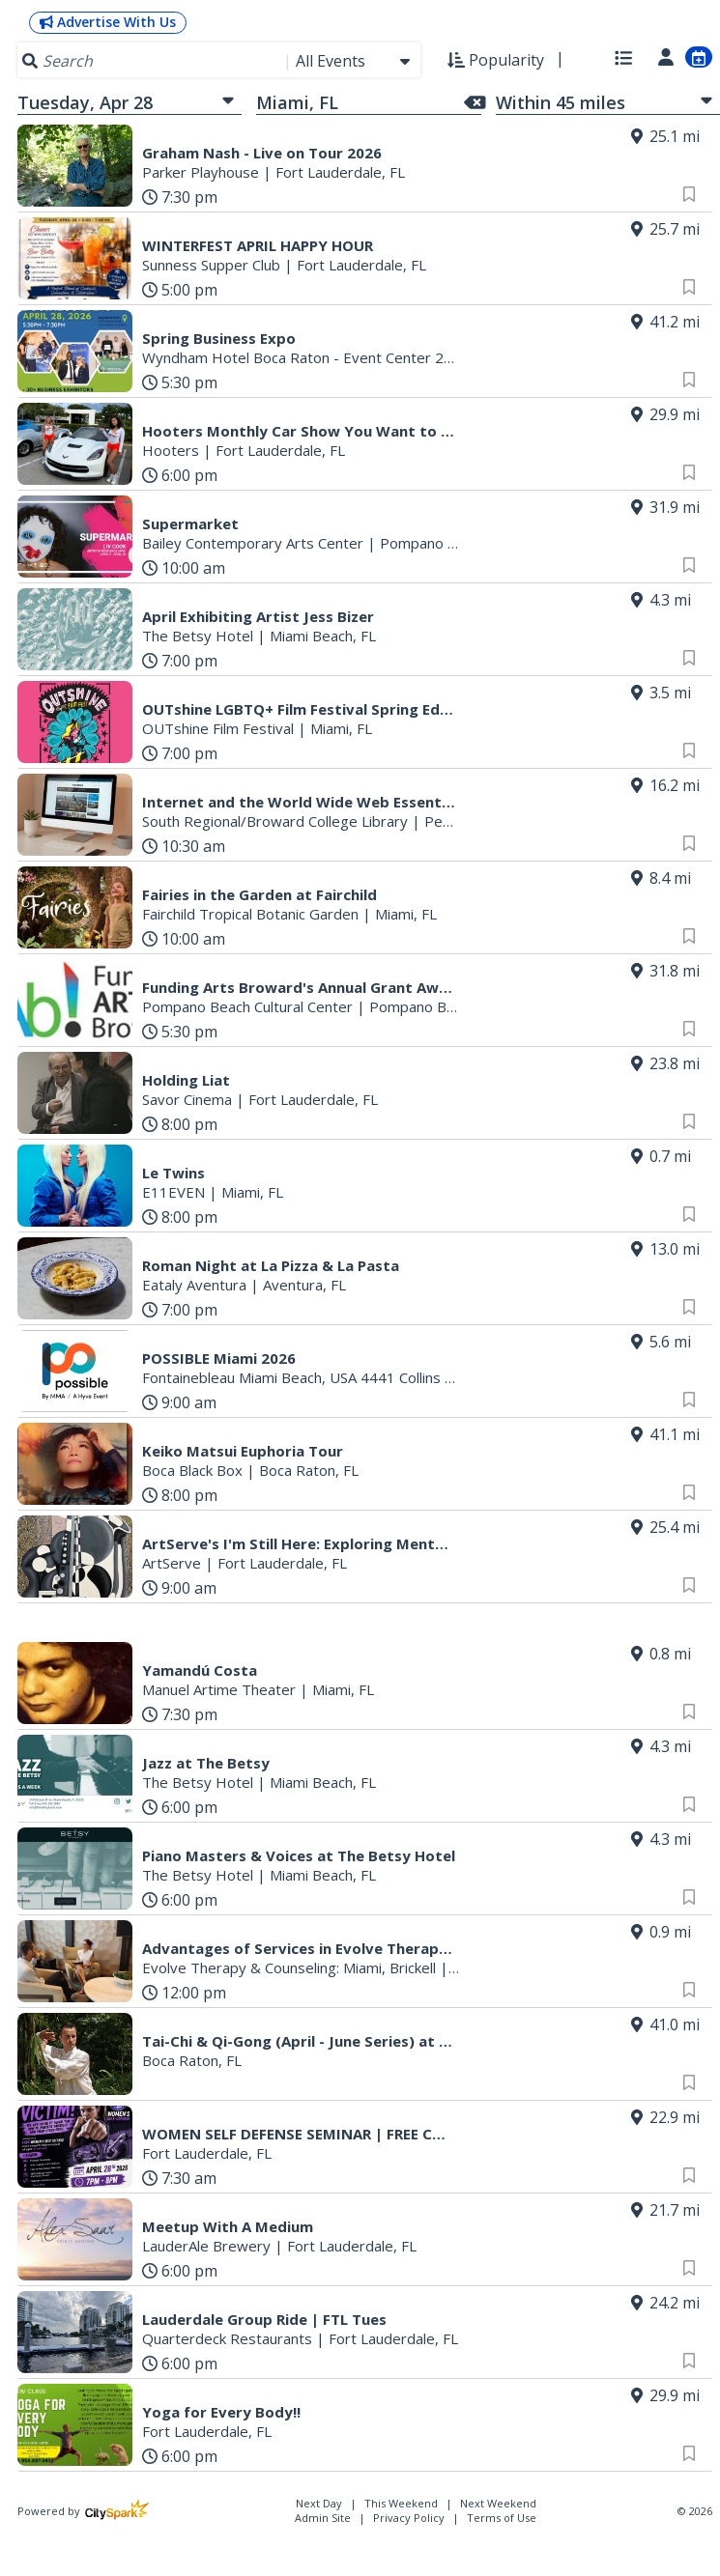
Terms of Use (501, 2517)
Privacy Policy (409, 2517)
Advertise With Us (108, 22)
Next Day (320, 2503)
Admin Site (323, 2517)
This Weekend (402, 2503)
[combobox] (354, 60)
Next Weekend (498, 2503)
